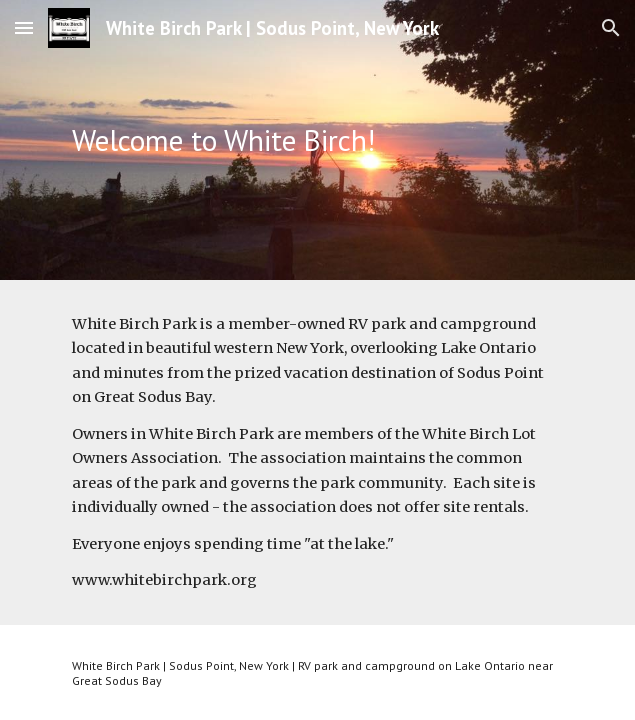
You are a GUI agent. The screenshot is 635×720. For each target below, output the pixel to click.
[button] (24, 27)
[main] (317, 140)
